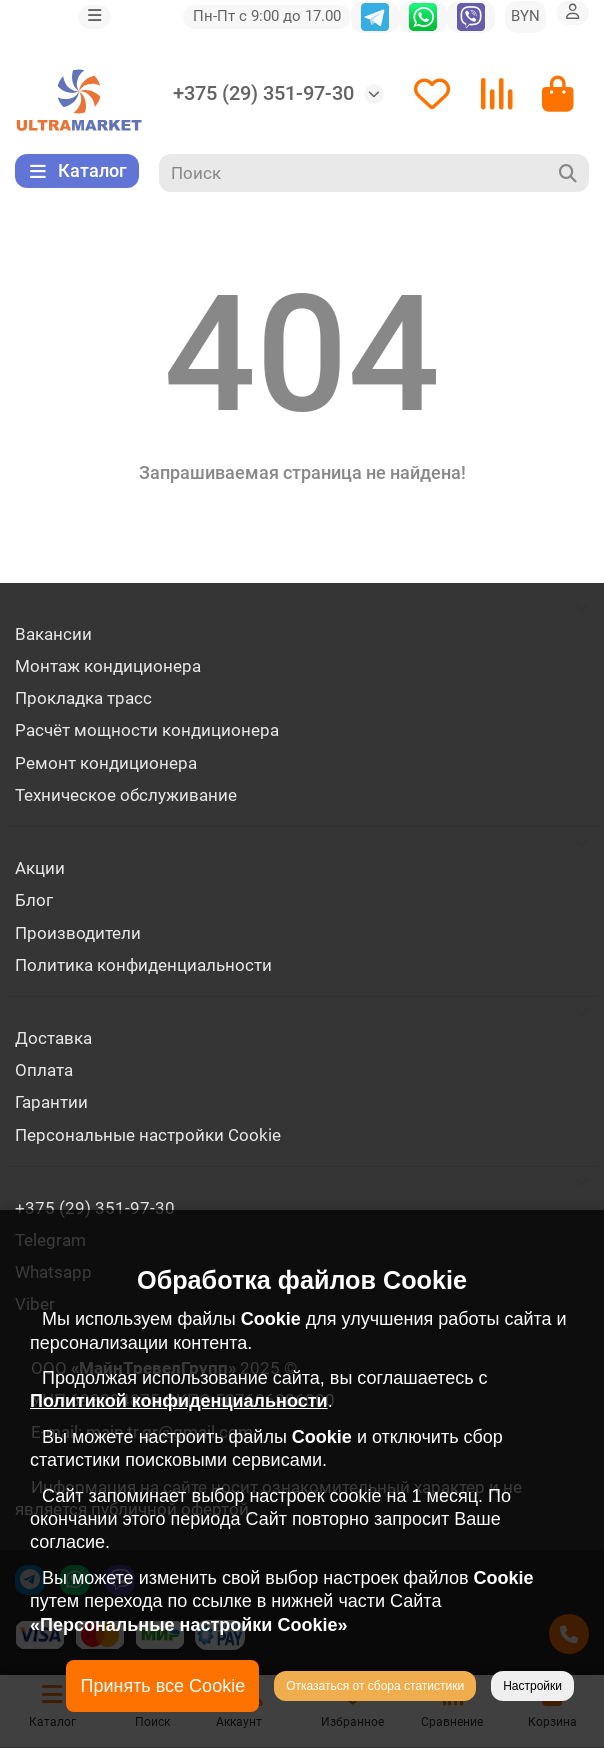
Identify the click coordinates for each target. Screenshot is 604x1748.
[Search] (374, 173)
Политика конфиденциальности (143, 965)
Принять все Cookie (162, 1686)
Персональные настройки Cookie (148, 1135)
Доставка (53, 1038)
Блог (34, 900)
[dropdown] (94, 17)
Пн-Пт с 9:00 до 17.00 (267, 16)
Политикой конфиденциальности (179, 1401)
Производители (78, 933)
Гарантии (51, 1102)
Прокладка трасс (83, 698)
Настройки (532, 1686)
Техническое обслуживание (126, 795)
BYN (525, 16)
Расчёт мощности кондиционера (147, 730)
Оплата (44, 1070)
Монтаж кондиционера (108, 666)
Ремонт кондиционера (106, 763)
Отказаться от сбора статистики (375, 1686)
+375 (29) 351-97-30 (263, 93)
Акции (40, 868)
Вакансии (53, 634)
